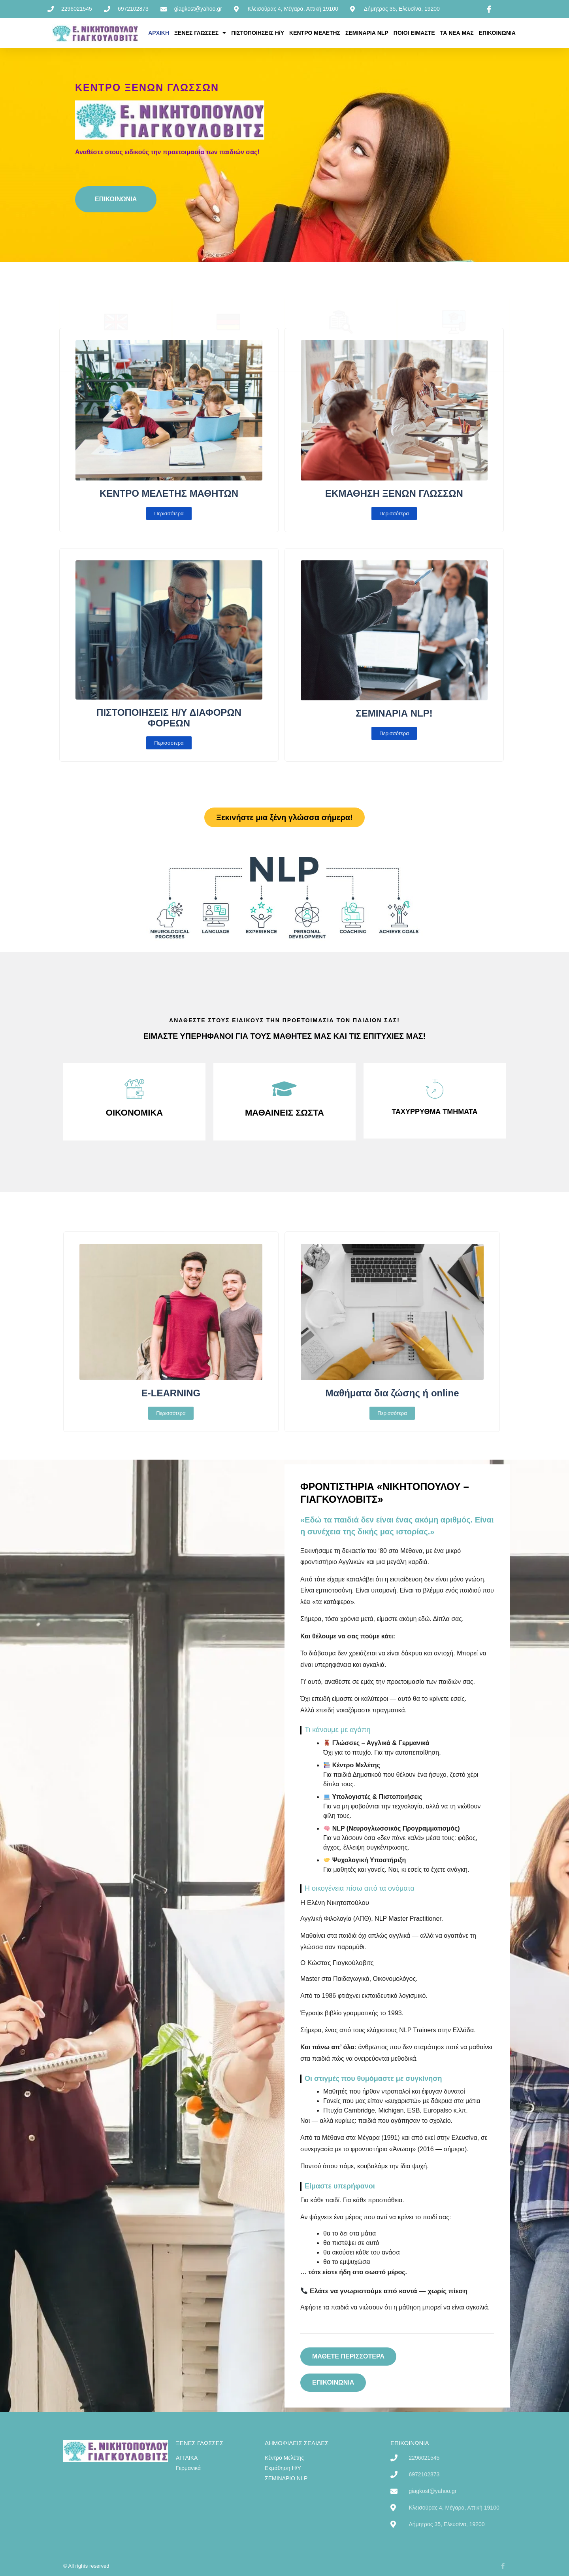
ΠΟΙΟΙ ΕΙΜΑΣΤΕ (414, 33)
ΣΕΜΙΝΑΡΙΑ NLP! (394, 713)
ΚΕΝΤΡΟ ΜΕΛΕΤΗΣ (314, 33)
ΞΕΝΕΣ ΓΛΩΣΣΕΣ (200, 33)
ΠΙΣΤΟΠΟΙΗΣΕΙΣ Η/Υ (257, 33)
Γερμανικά (228, 283)
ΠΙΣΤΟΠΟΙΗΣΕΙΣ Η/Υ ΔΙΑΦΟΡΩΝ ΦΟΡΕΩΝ (168, 717)
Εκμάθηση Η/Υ (453, 283)
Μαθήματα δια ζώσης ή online (392, 1393)
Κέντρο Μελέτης (341, 283)
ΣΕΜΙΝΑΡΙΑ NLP (366, 33)
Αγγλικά (116, 283)
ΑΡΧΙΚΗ (158, 33)
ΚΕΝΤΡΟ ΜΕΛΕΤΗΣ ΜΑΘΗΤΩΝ (169, 493)
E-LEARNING (170, 1393)
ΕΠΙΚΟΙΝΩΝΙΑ (497, 33)
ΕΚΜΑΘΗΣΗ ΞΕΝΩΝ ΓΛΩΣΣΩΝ (394, 493)
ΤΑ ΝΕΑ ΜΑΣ (457, 33)
